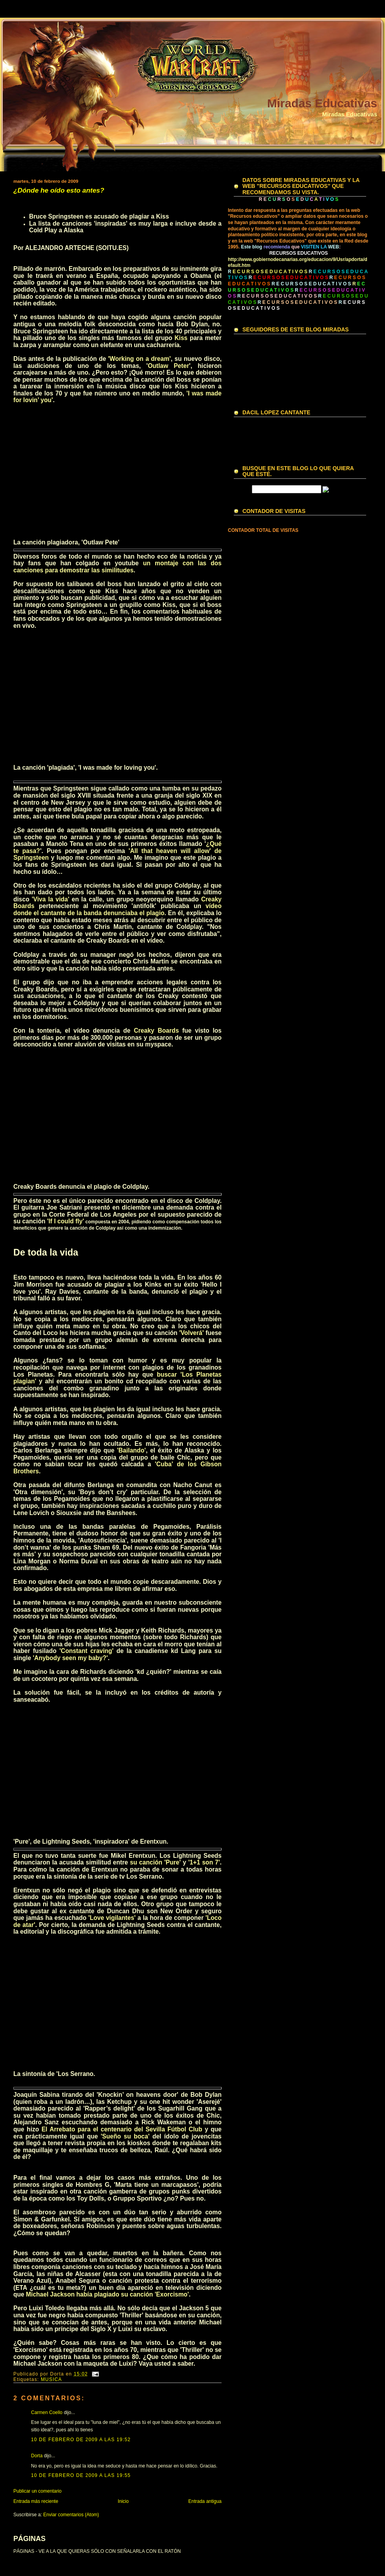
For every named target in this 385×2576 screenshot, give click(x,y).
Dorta (36, 2455)
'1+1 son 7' (204, 1862)
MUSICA (51, 2379)
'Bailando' (131, 1450)
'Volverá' (191, 1332)
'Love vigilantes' (112, 1917)
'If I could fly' (65, 1221)
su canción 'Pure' (155, 1862)
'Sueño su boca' (125, 2136)
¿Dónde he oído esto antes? (58, 190)
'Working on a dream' (139, 358)
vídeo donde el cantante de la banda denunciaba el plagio (117, 909)
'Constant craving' (86, 1650)
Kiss (180, 338)
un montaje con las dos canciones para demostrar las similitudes (117, 567)
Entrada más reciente (35, 2501)
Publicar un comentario (37, 2491)
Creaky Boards (156, 1030)
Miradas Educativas (322, 103)
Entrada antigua (205, 2501)
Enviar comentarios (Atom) (71, 2514)
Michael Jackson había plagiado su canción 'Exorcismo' (107, 2294)
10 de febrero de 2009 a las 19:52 (81, 2439)
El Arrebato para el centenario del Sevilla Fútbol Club (122, 2129)
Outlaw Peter (168, 365)
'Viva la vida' (51, 899)
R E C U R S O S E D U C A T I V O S (311, 284)
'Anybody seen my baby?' (70, 1658)
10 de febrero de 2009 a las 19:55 (81, 2475)
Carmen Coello (46, 2412)
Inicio (123, 2501)
